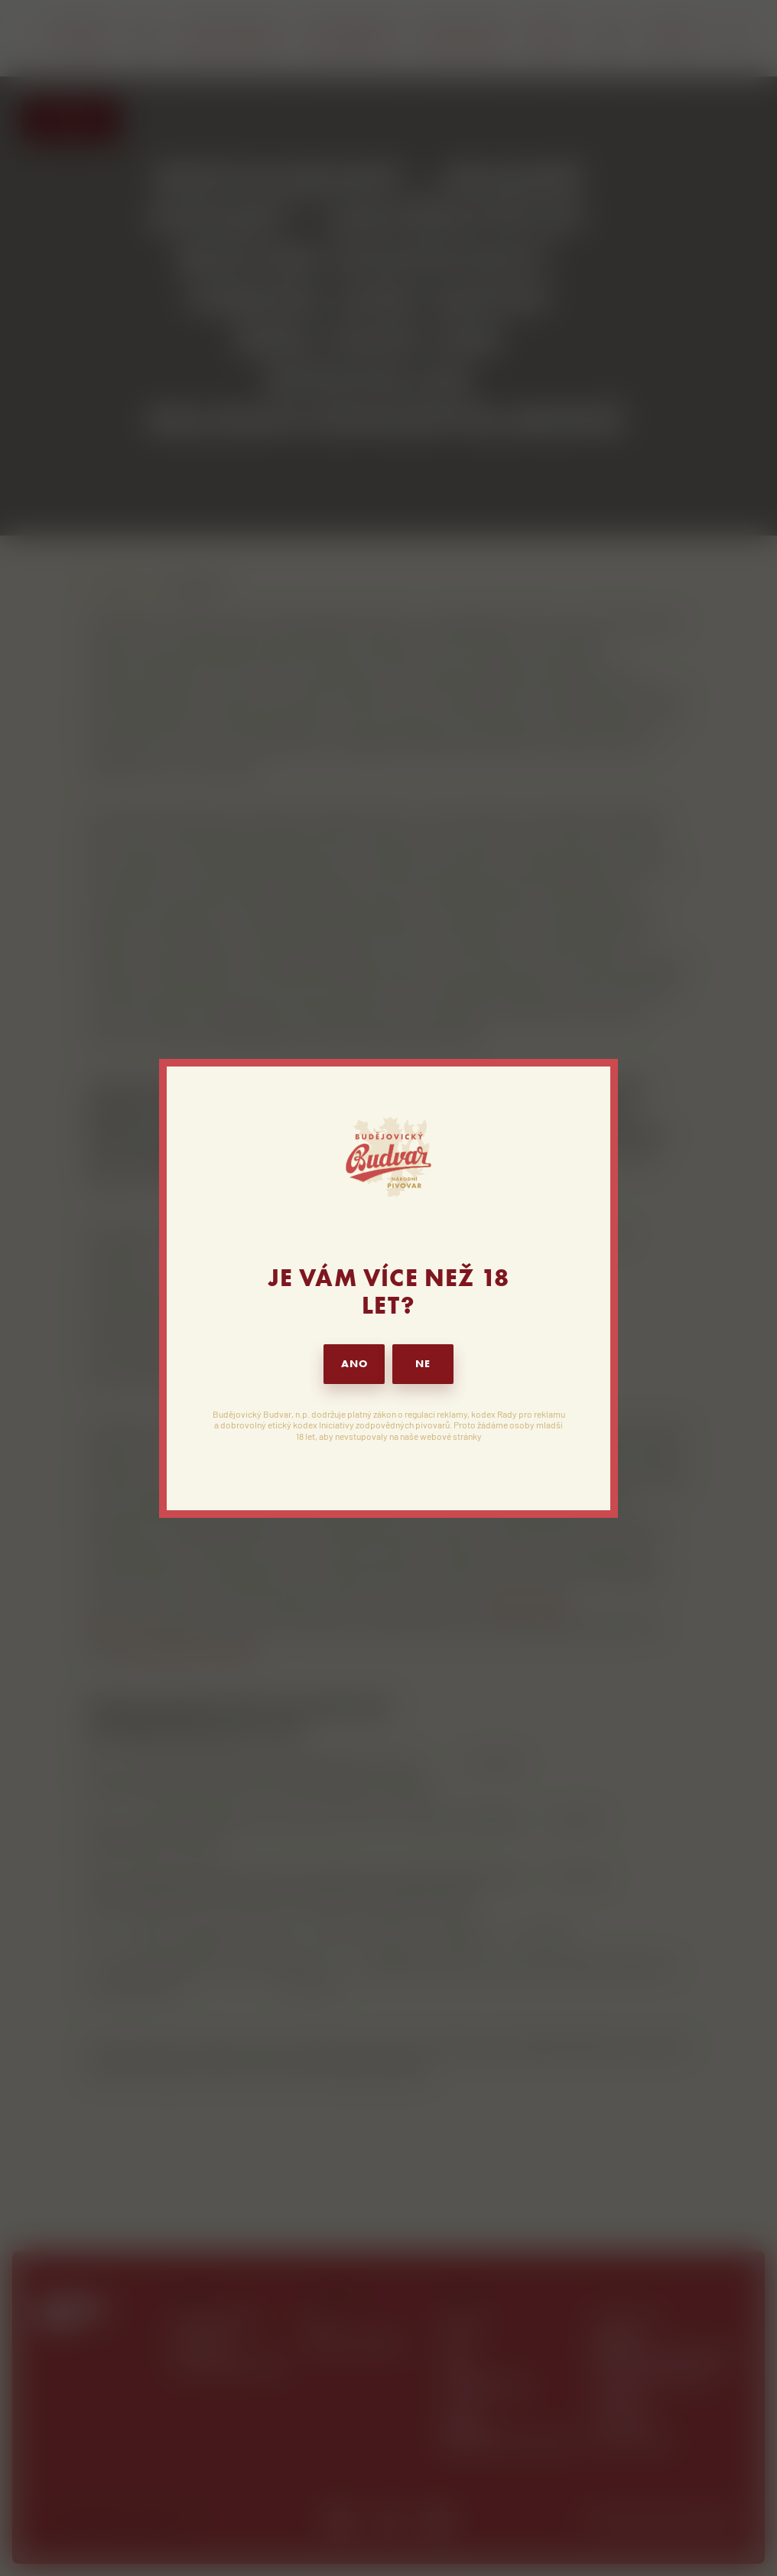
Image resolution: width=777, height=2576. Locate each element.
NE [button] (423, 1363)
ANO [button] (354, 1363)
